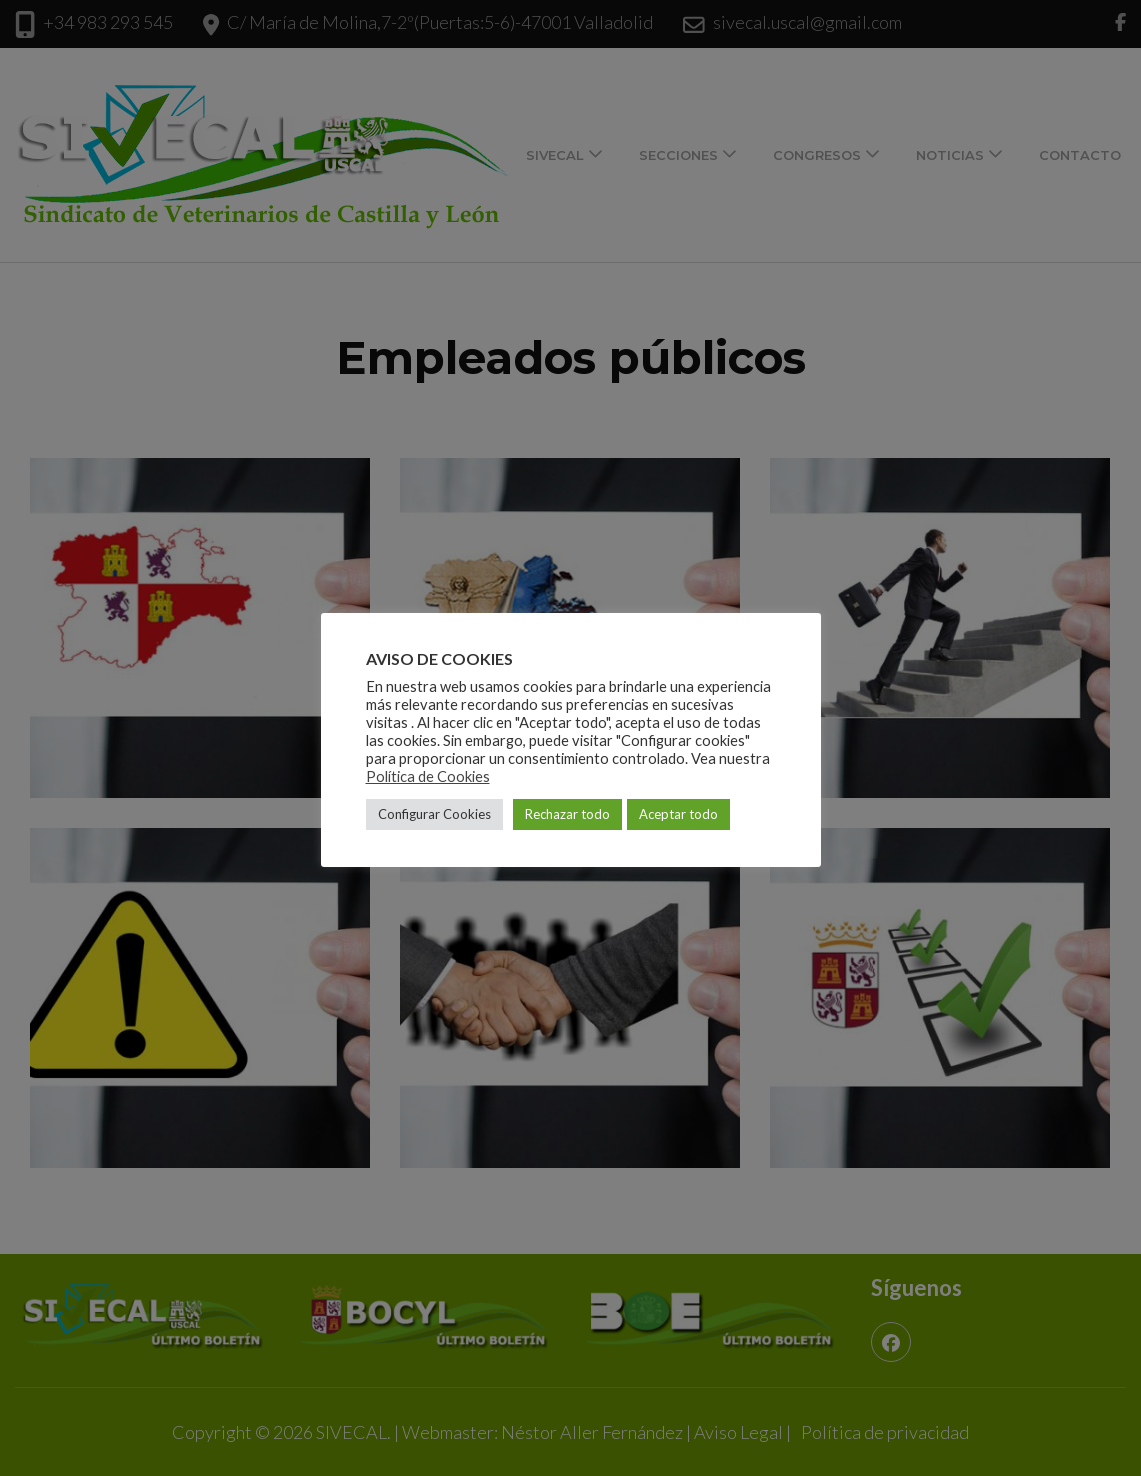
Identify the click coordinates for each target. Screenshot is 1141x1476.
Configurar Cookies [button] (434, 814)
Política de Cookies (428, 776)
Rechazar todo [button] (567, 814)
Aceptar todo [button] (678, 814)
